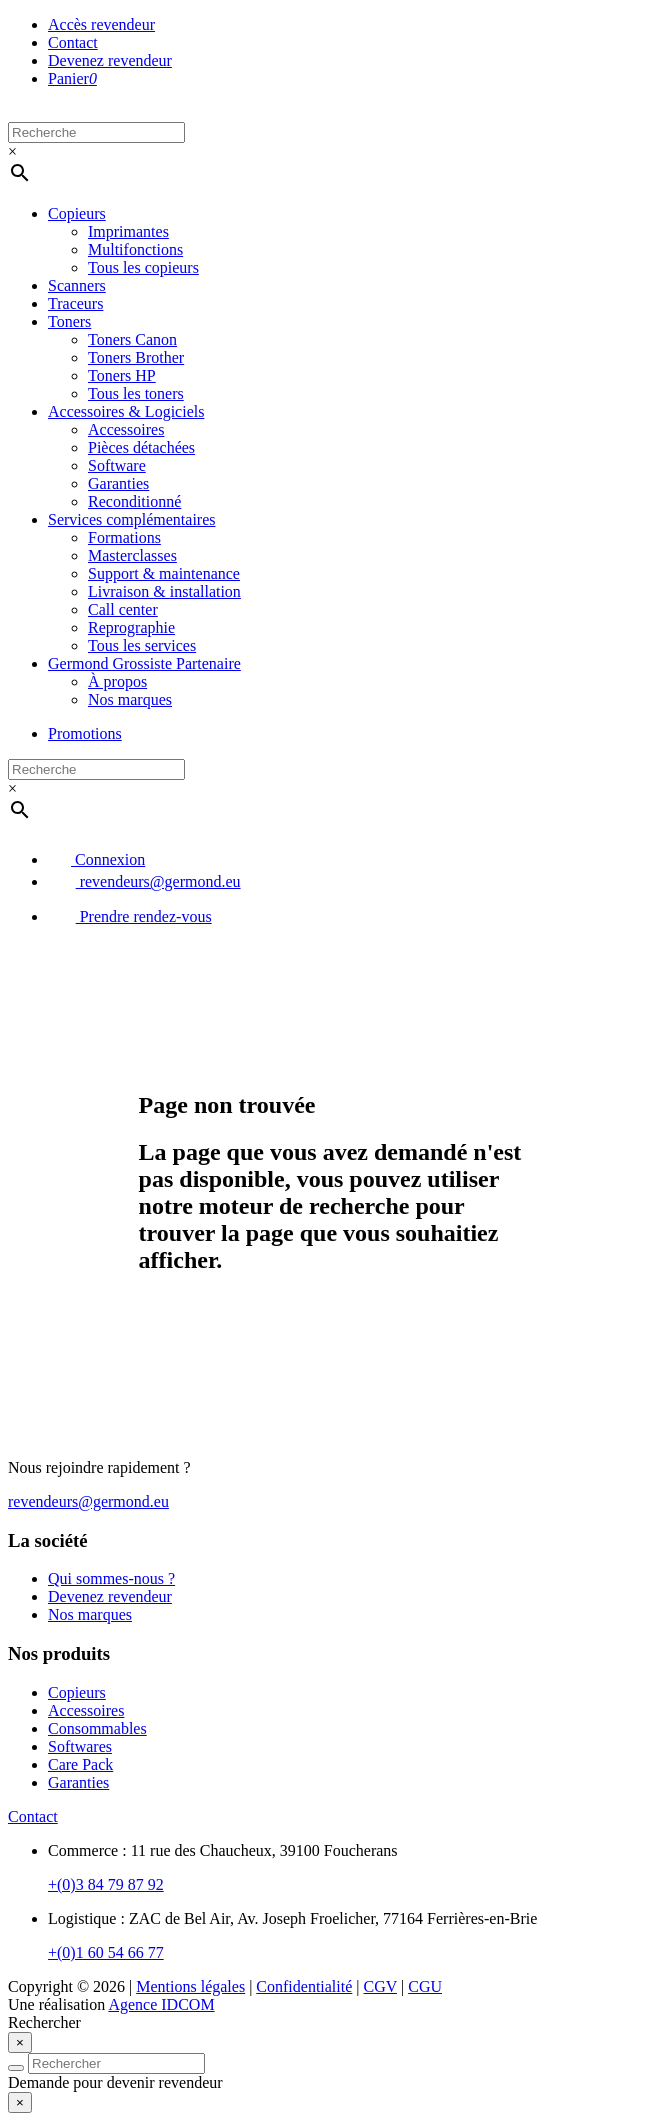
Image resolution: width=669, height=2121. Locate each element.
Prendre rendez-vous (130, 916)
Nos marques (130, 699)
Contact (73, 42)
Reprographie (131, 627)
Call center (123, 609)
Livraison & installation (164, 591)
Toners (69, 321)
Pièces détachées (141, 447)
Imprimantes (128, 231)
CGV (381, 1986)
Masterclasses (132, 555)
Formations (124, 537)
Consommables (97, 1728)
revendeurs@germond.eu (144, 881)
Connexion (96, 859)
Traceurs (75, 303)
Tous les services (142, 645)
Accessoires (126, 429)
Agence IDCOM (161, 2004)
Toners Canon (132, 339)
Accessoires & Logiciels (126, 411)
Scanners (77, 285)
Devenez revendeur (110, 60)
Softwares (80, 1746)
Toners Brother (136, 357)
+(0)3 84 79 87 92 (106, 1884)
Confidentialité (304, 1986)
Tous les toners (136, 393)
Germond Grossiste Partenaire (144, 663)
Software (117, 465)
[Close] (20, 2042)
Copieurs (77, 213)
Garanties (118, 483)
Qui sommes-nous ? (111, 1578)
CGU (425, 1986)
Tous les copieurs (143, 267)
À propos (117, 681)
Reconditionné (134, 501)
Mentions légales (190, 1986)
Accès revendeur (101, 24)
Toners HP (122, 375)
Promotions (85, 733)
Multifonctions (135, 249)
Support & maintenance (164, 573)
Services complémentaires (132, 519)
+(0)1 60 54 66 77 (106, 1952)
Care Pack (80, 1764)
